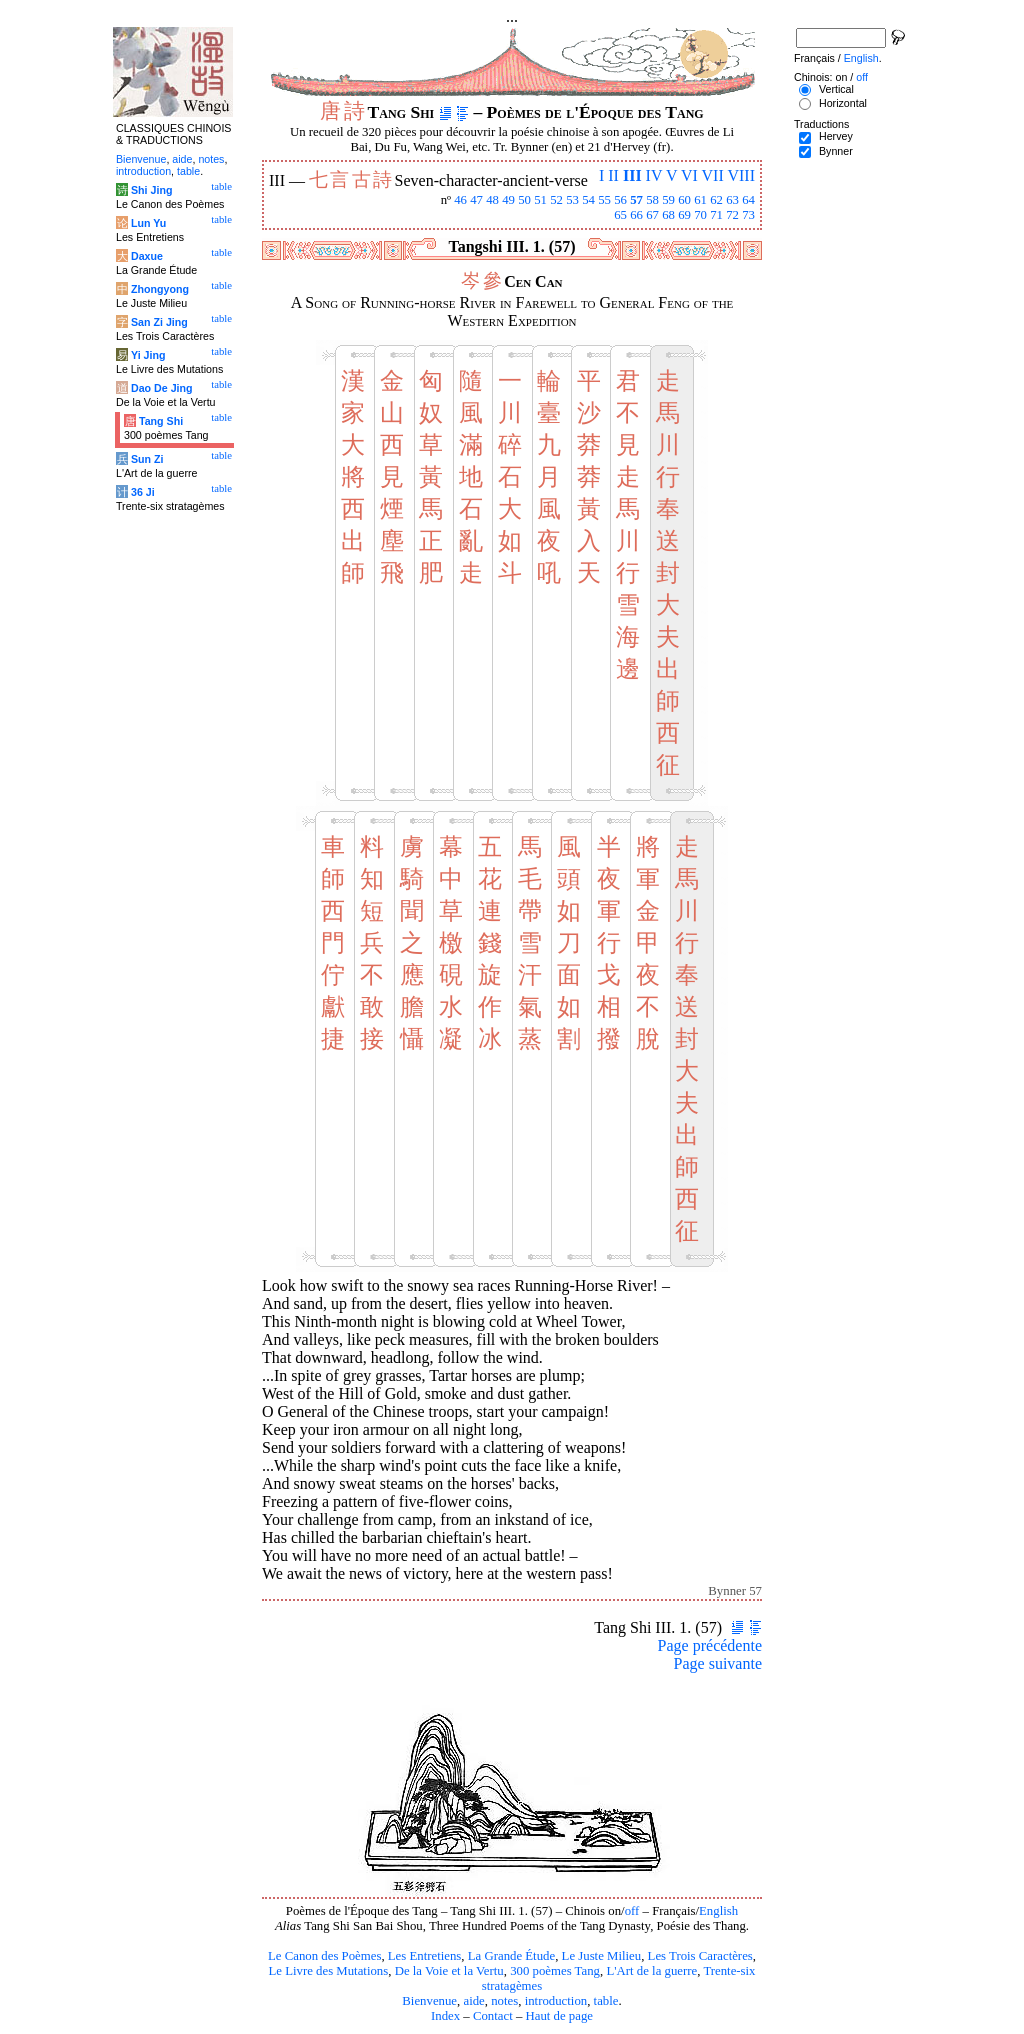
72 (732, 215)
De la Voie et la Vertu (449, 1971)
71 (716, 215)
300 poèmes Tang (555, 1971)
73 (748, 215)
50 (524, 200)
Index (445, 2016)
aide (473, 2001)
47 (476, 200)
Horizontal (843, 103)
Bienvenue (429, 2001)
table (606, 2001)
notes (504, 2001)
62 (716, 200)
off (632, 1911)
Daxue (147, 256)
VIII (741, 175)
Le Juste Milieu (602, 1956)
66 (636, 215)
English (718, 1911)
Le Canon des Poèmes (324, 1956)
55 (604, 200)
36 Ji (143, 492)
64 (748, 200)
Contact (493, 2016)
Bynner (836, 151)
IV (654, 175)
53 (572, 200)
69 (684, 215)
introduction (556, 2001)
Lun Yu (148, 223)
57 (636, 200)
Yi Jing (148, 355)
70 (700, 215)
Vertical (836, 89)
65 (620, 215)
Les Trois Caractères (700, 1956)
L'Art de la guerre (651, 1971)
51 (540, 200)
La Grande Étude (511, 1956)
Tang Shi (161, 421)
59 (668, 200)
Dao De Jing (162, 388)
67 (652, 215)
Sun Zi (147, 459)
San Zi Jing (159, 322)
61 (700, 200)
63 (732, 200)
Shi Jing (151, 190)
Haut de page (560, 2016)
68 (668, 215)
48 (492, 200)
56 (620, 200)
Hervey (836, 136)
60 (684, 200)
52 (556, 200)
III (632, 175)
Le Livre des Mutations (328, 1971)
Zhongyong (160, 289)
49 (508, 200)
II (613, 175)
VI (689, 175)
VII (713, 175)
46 (460, 200)
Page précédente (710, 1645)
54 (588, 200)
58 (652, 200)
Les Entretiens (425, 1956)
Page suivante (718, 1663)
